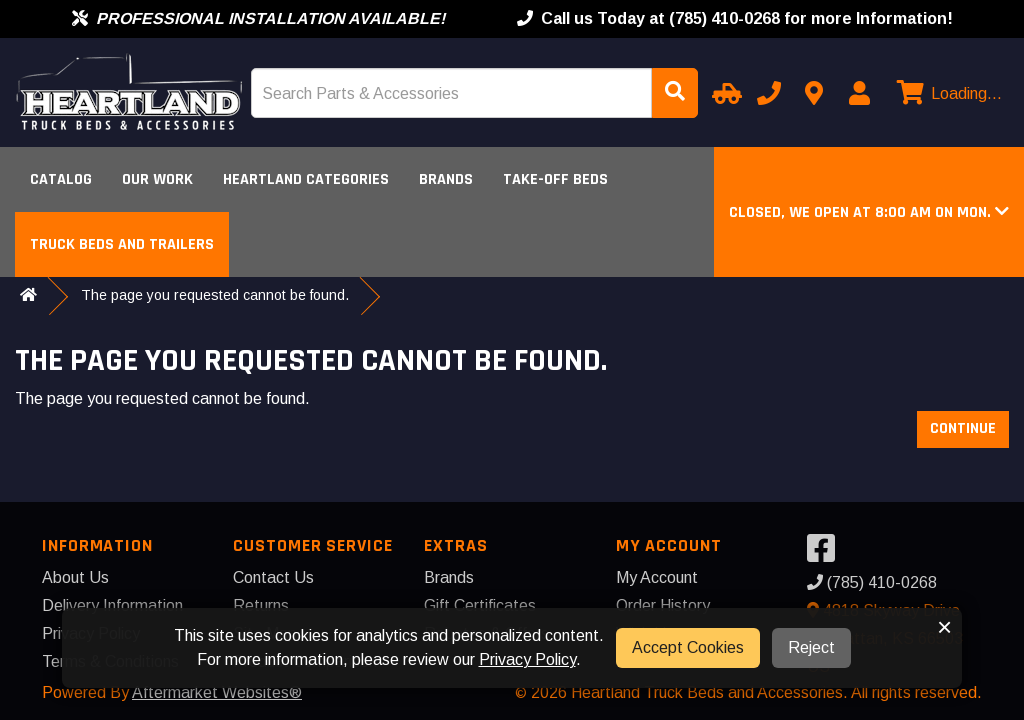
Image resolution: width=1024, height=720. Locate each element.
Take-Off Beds (555, 179)
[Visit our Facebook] (826, 554)
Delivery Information (112, 605)
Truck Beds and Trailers (122, 244)
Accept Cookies (688, 647)
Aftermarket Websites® (217, 692)
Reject (811, 647)
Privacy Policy (527, 659)
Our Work (157, 179)
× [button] (944, 627)
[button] (869, 212)
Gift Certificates (480, 605)
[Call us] (769, 93)
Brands (446, 179)
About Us (75, 577)
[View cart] (947, 94)
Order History (663, 605)
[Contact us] (814, 93)
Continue (963, 428)
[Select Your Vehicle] (724, 93)
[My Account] (859, 93)
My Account (657, 577)
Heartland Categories (306, 179)
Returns (261, 605)
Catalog (61, 179)
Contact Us (273, 577)
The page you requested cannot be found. (215, 295)
